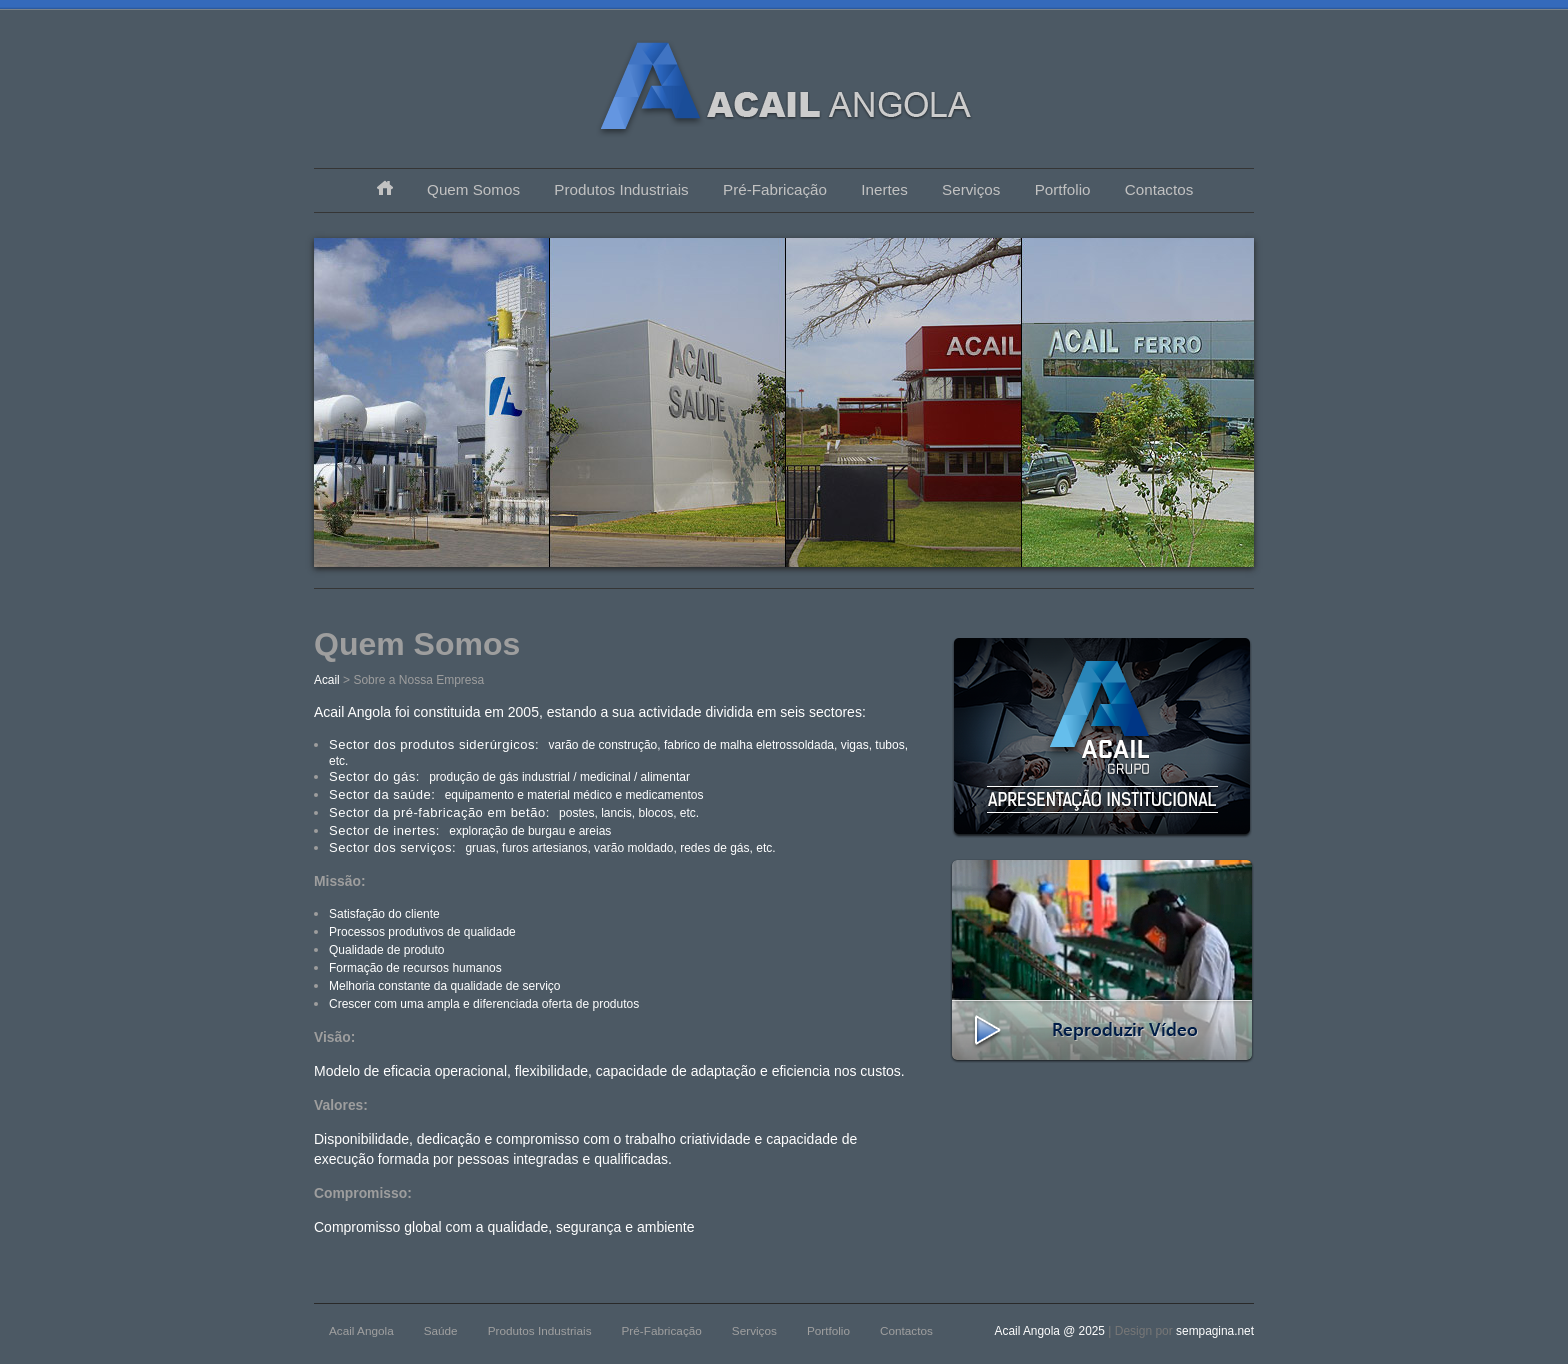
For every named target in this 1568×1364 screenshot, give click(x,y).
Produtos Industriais (621, 189)
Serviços (971, 189)
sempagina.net (1215, 1331)
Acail (327, 680)
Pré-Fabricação (775, 189)
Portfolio (1063, 189)
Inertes (884, 189)
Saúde (441, 1330)
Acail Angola (361, 1330)
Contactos (1159, 189)
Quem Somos (473, 189)
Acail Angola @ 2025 (1052, 1331)
